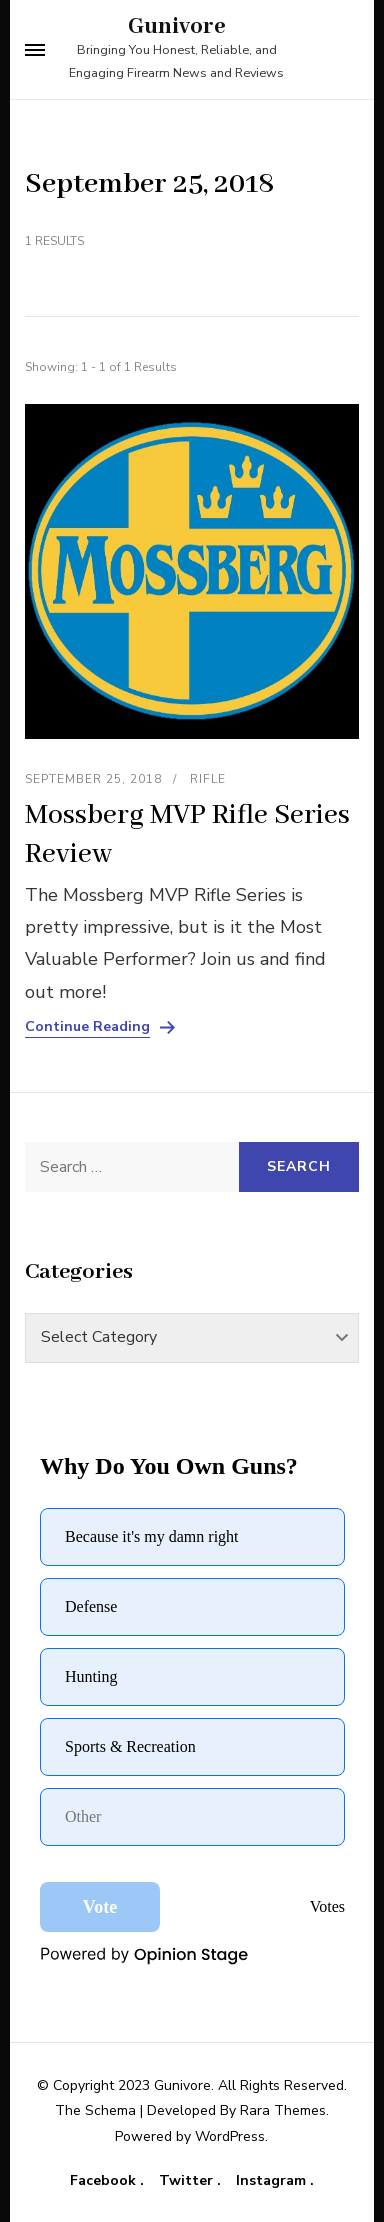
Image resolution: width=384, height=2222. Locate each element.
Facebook (105, 2181)
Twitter (188, 2181)
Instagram (273, 2181)
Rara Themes (283, 2110)
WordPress (230, 2136)
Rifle (208, 779)
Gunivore (177, 27)
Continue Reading (87, 1027)
